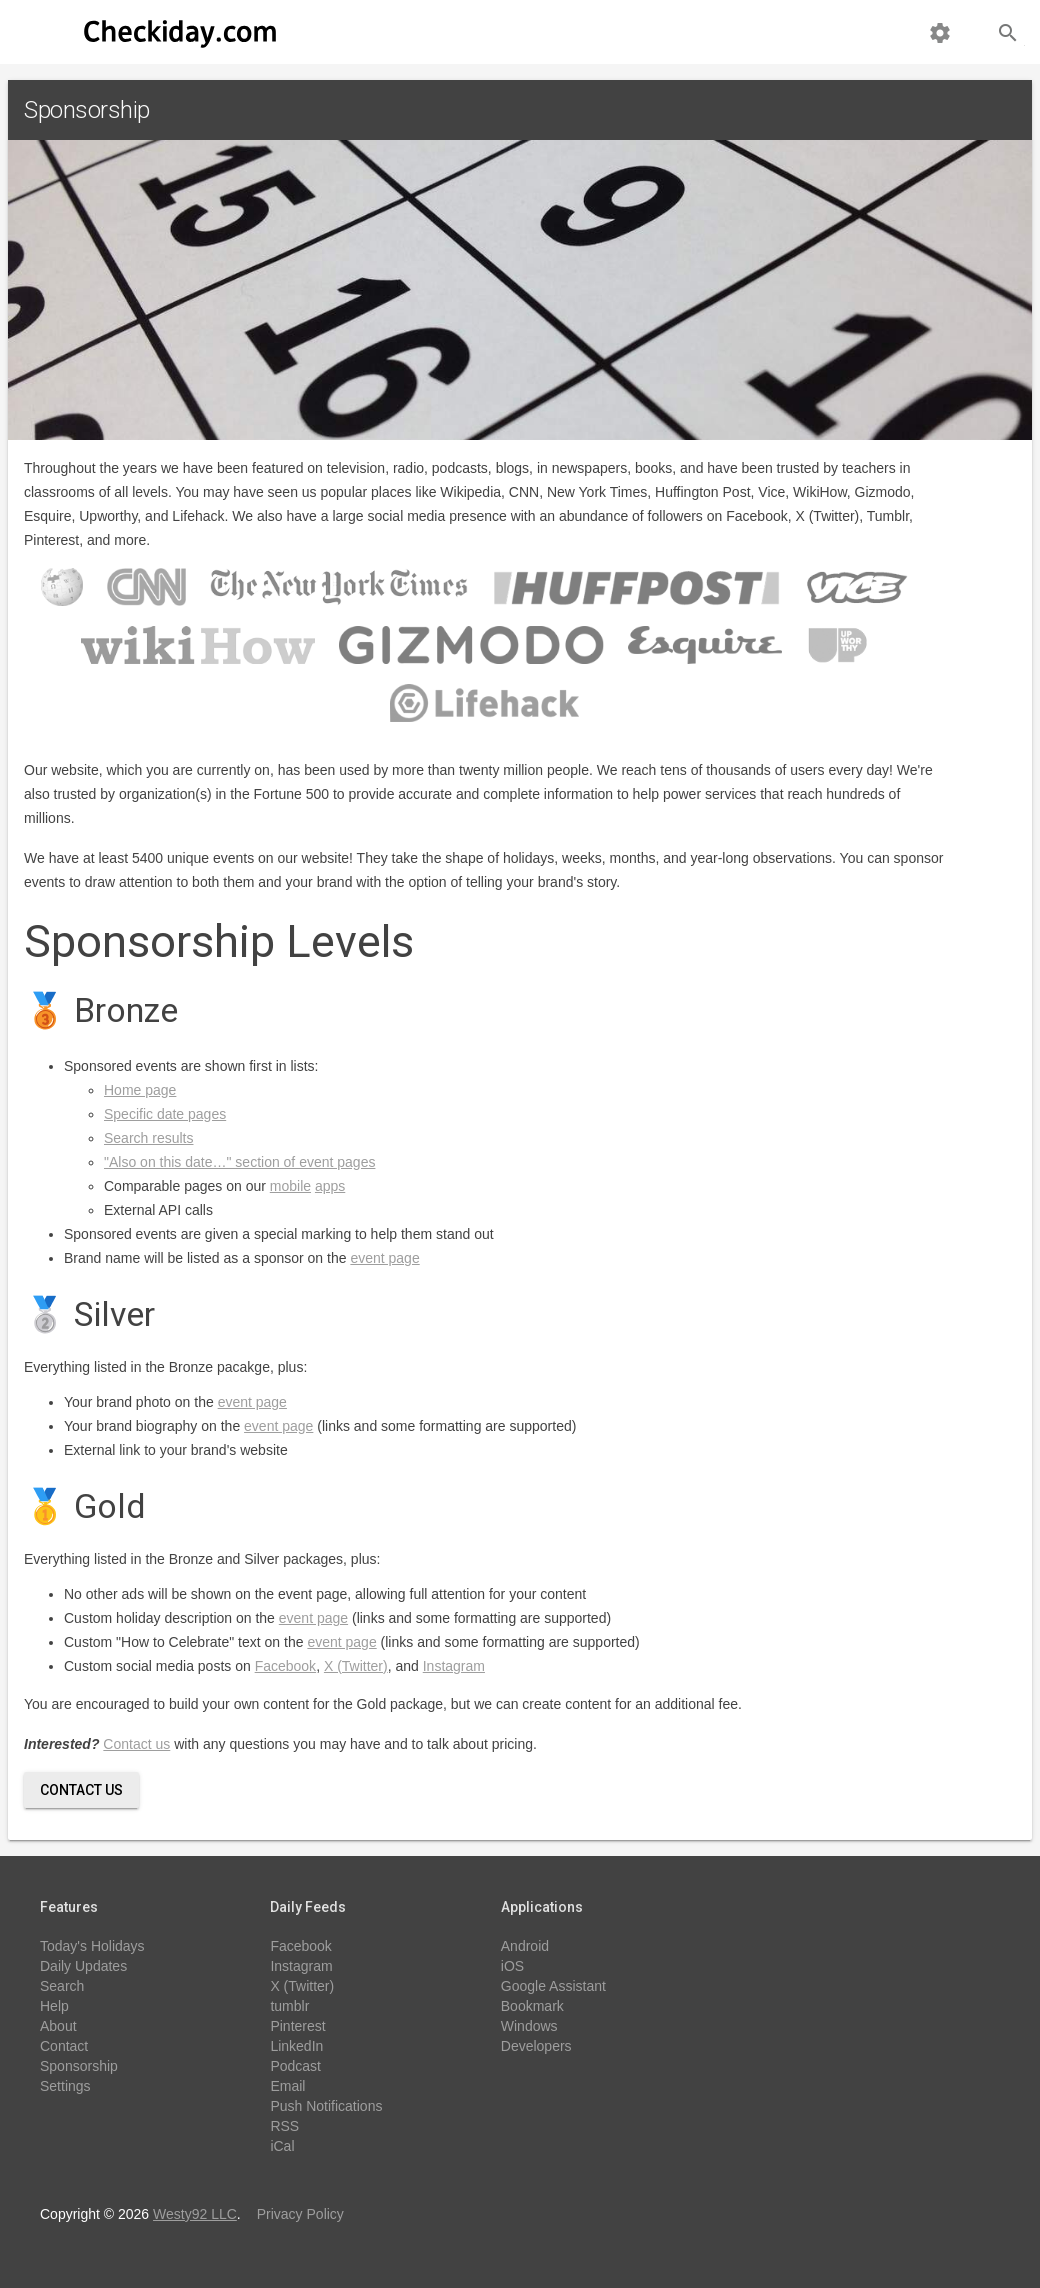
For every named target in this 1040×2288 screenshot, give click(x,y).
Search (62, 1986)
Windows (529, 2026)
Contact (64, 2046)
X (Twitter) (356, 1666)
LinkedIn (296, 2046)
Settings (65, 2086)
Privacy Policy (300, 2214)
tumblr (289, 2006)
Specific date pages (165, 1114)
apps (330, 1186)
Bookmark (532, 2006)
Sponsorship (79, 2066)
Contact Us (81, 1790)
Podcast (295, 2066)
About (58, 2026)
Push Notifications (326, 2106)
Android (525, 1946)
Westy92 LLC (195, 2214)
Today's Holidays (92, 1946)
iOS (512, 1966)
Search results (148, 1138)
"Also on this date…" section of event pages (239, 1162)
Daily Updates (83, 1966)
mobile (290, 1186)
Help (54, 2006)
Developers (536, 2046)
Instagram (454, 1666)
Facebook (285, 1666)
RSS (284, 2126)
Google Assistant (553, 1986)
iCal (282, 2146)
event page (384, 1258)
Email (287, 2086)
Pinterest (297, 2026)
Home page (140, 1090)
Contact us (136, 1744)
